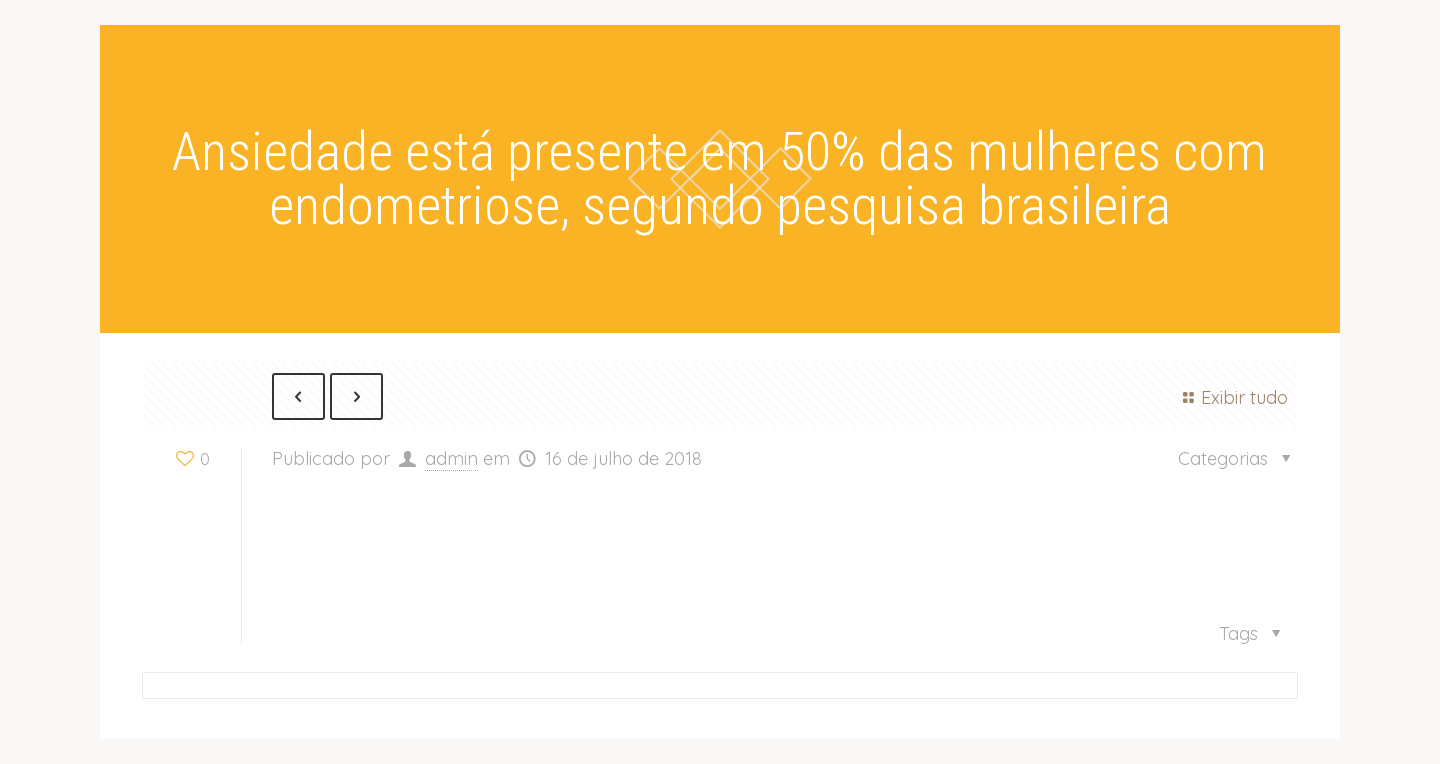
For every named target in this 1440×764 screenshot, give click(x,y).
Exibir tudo (1232, 397)
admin (451, 458)
